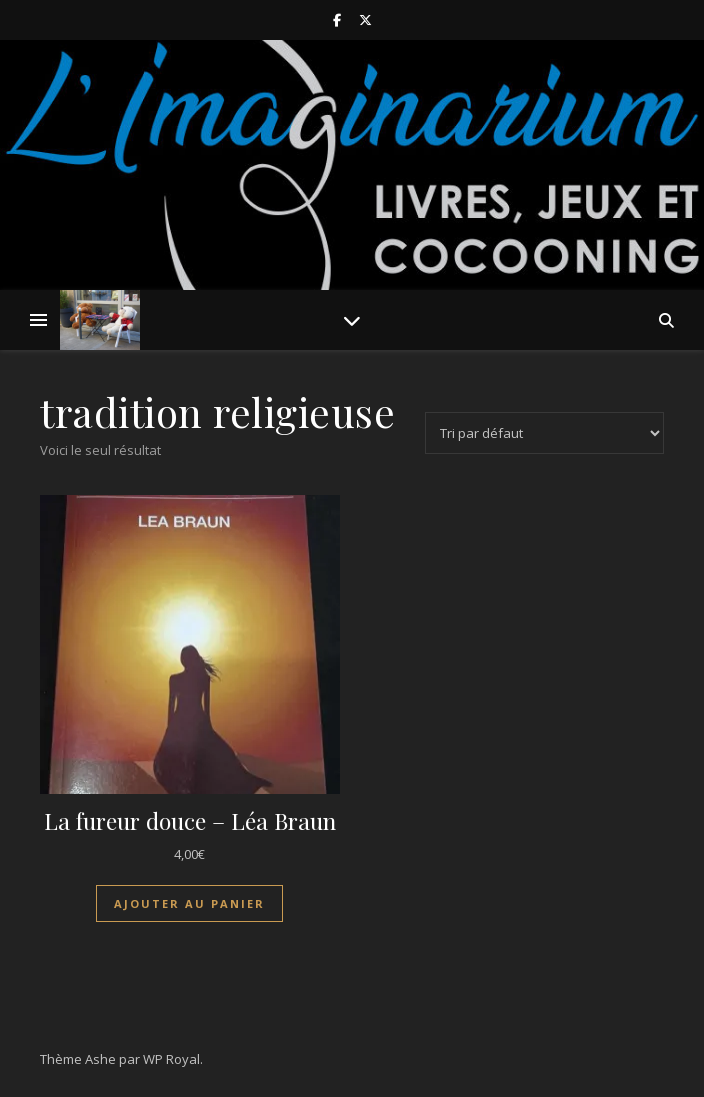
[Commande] (544, 433)
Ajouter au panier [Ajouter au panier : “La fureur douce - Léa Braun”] (189, 903)
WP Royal (171, 1059)
